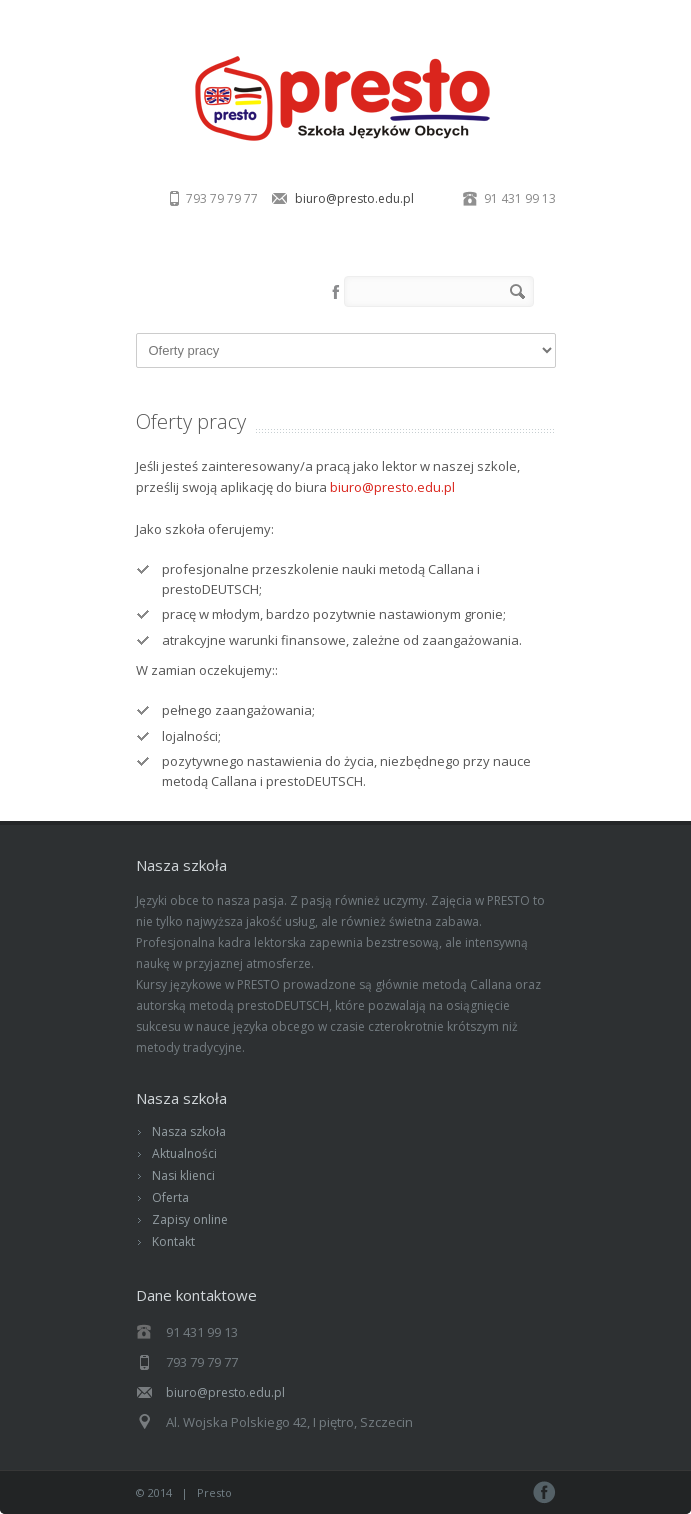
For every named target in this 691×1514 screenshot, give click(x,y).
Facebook (336, 292)
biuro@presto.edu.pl (354, 198)
